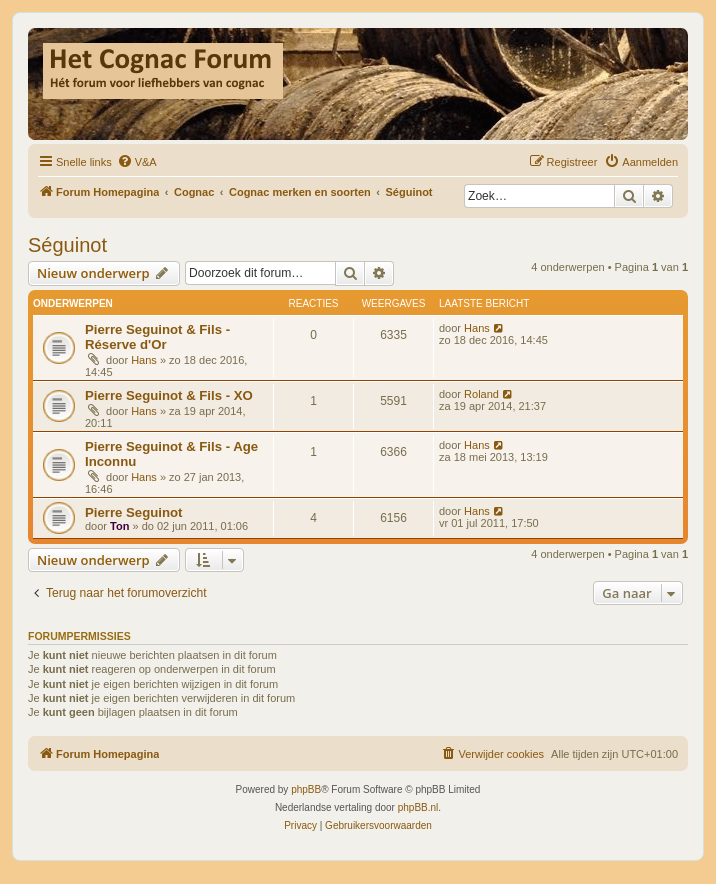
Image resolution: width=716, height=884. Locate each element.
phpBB (306, 789)
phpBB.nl (418, 807)
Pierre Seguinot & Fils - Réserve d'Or (157, 337)
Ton (119, 526)
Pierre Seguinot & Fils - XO (169, 395)
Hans (144, 360)
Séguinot (67, 245)
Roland (481, 394)
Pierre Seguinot (133, 512)
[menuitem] (137, 162)
